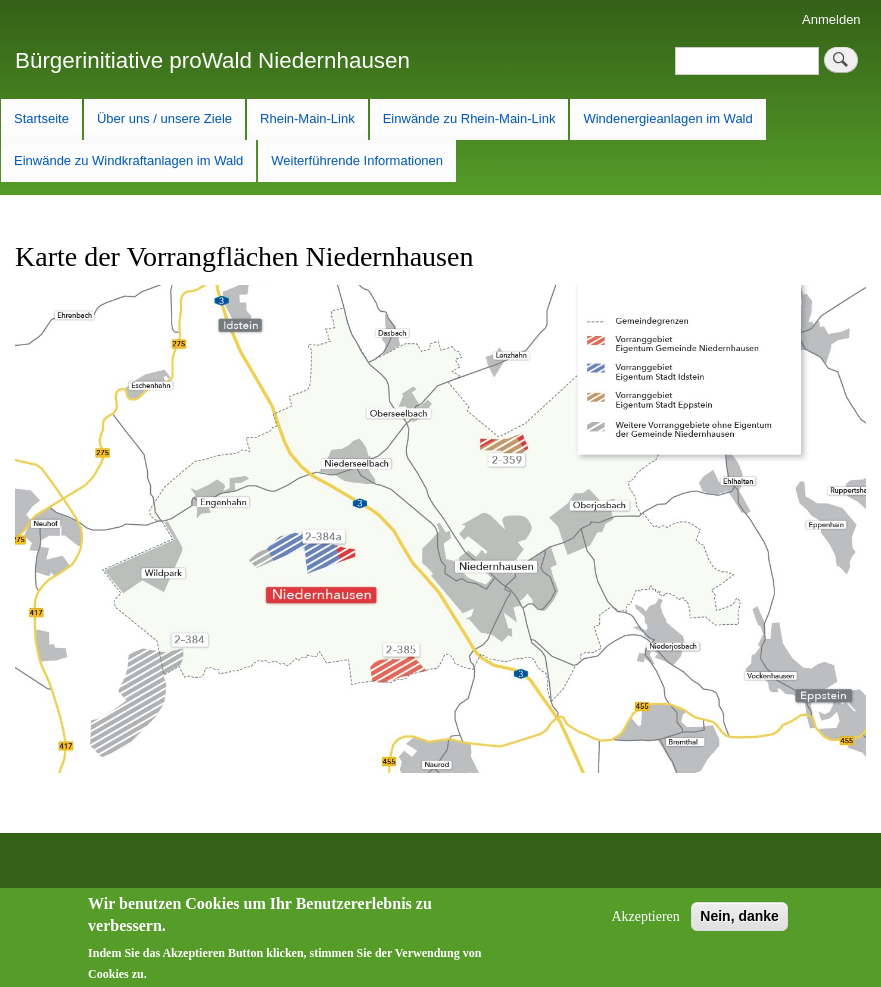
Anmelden (831, 19)
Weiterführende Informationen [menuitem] (357, 160)
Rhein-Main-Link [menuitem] (307, 118)
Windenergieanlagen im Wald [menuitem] (667, 118)
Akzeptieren (645, 923)
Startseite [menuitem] (41, 118)
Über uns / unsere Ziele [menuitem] (164, 118)
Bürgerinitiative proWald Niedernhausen (212, 60)
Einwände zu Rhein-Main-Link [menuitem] (469, 118)
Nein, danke (739, 923)
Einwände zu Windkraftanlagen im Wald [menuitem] (128, 160)
